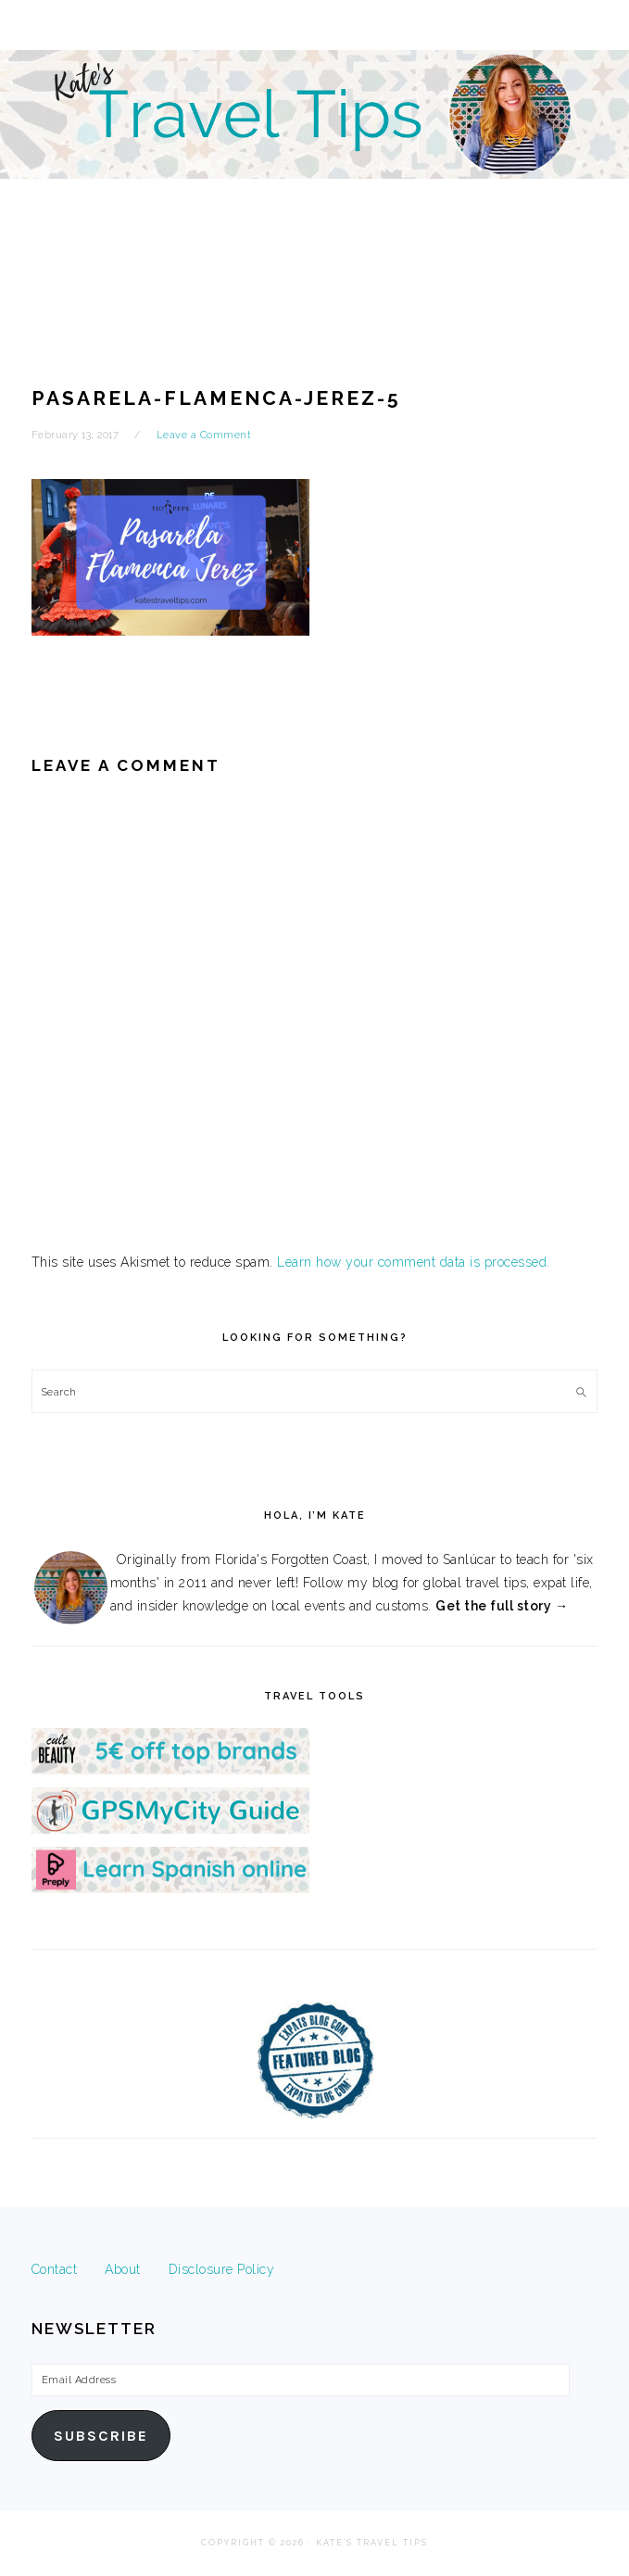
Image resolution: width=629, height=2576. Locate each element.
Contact (54, 2269)
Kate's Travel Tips (314, 161)
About (123, 2269)
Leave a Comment (204, 435)
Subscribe (101, 2436)
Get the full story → (501, 1605)
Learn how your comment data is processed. (413, 1262)
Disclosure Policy (222, 2269)
